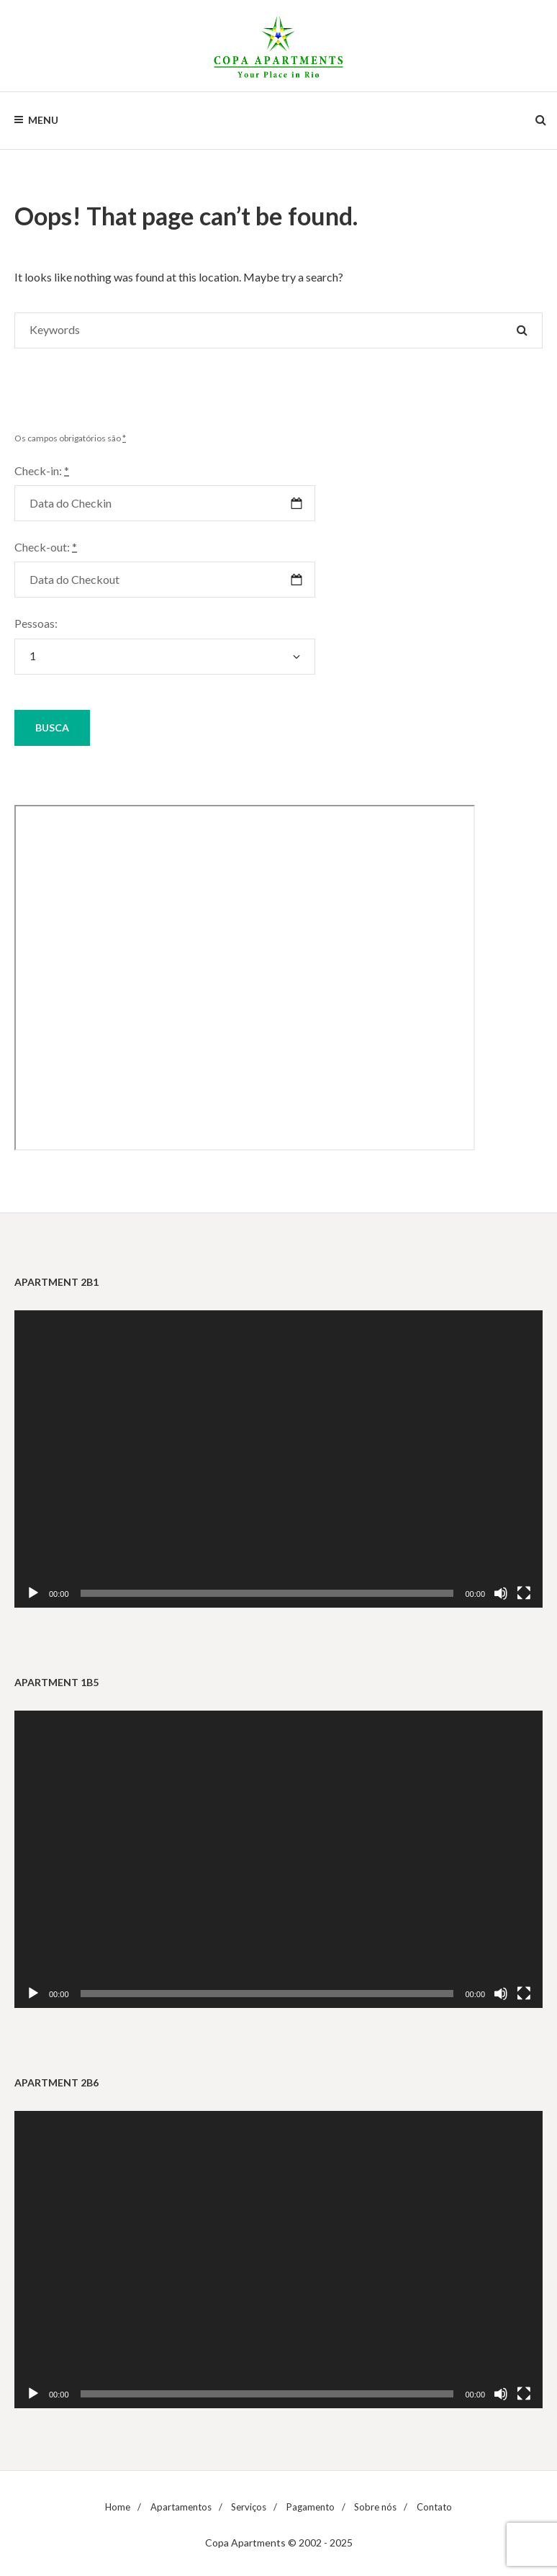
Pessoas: (36, 623)
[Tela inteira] (524, 1593)
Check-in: (41, 470)
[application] (278, 1459)
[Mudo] (501, 1593)
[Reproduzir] (33, 1593)
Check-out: (45, 547)
